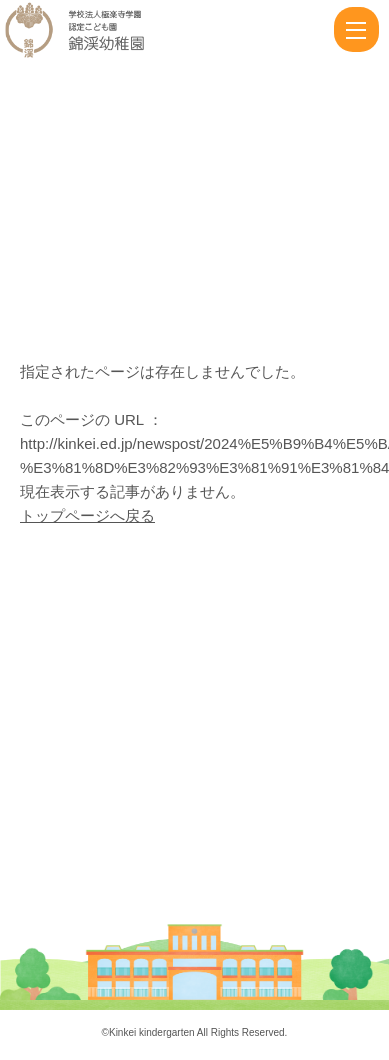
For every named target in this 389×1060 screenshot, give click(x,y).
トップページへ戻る (87, 515)
